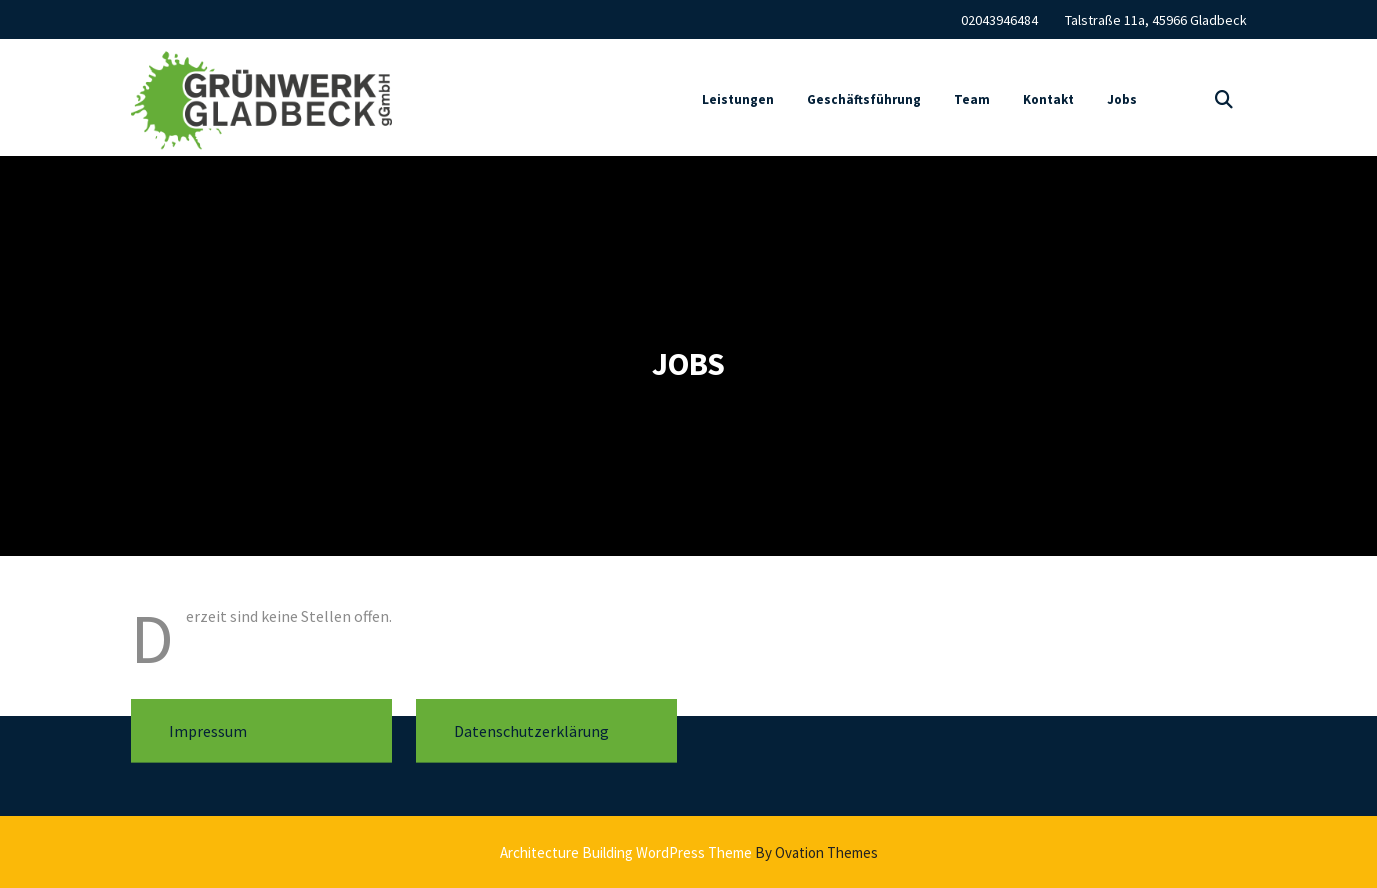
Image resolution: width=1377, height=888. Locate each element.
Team (972, 103)
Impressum (208, 719)
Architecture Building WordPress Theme (689, 852)
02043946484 (999, 19)
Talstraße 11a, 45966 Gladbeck (1156, 19)
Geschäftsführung (864, 103)
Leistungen (738, 103)
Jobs (1122, 103)
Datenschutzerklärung (531, 719)
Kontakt (1048, 103)
